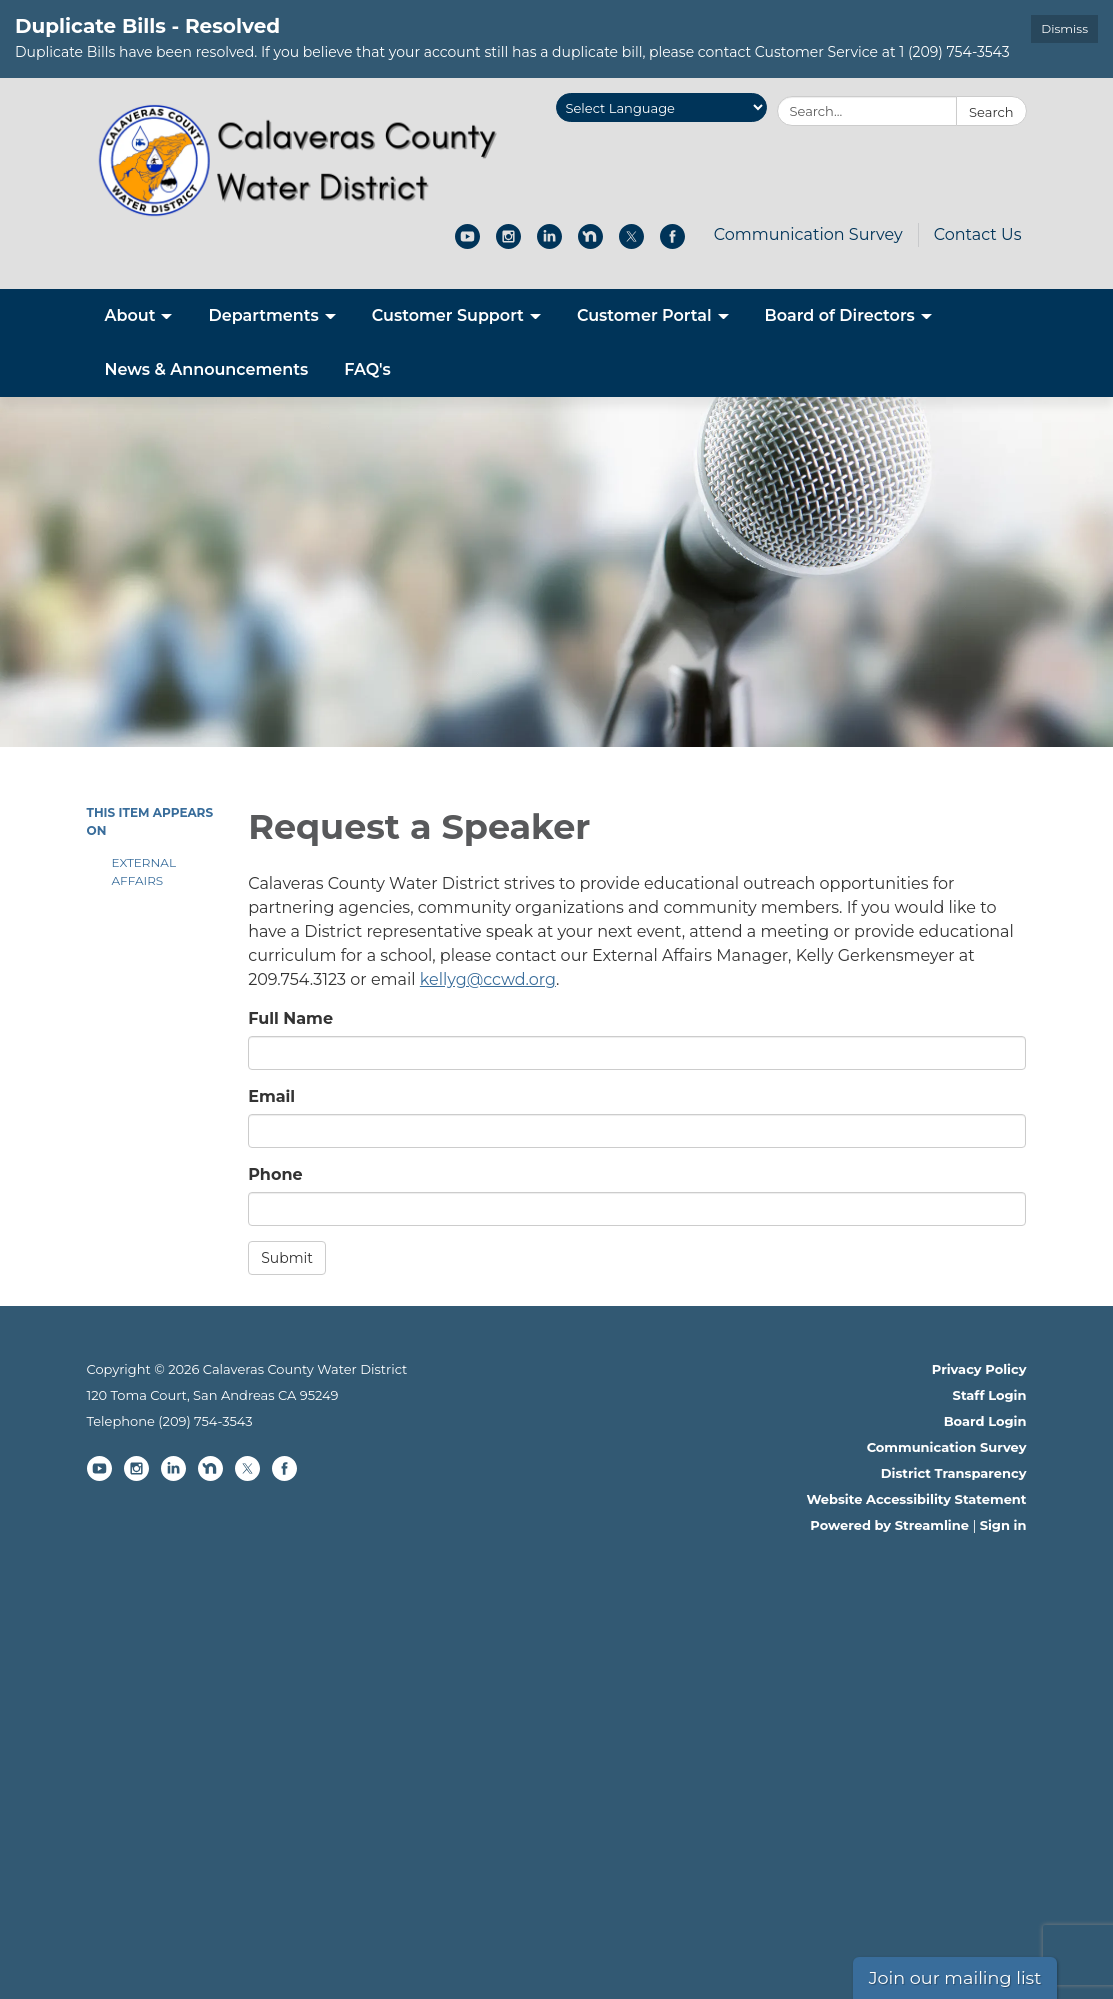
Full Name (290, 1018)
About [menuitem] (130, 315)
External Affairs (144, 871)
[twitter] (631, 243)
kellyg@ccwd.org (488, 979)
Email (271, 1096)
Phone (275, 1174)
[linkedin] (549, 243)
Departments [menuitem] (263, 315)
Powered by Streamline (889, 1525)
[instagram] (508, 243)
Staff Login (990, 1395)
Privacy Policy (979, 1369)
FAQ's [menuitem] (367, 369)
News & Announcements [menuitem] (207, 369)
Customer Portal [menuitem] (644, 315)
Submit (287, 1258)
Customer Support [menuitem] (448, 315)
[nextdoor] (590, 243)
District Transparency (954, 1473)
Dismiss (1064, 28)
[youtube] (467, 243)
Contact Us (978, 234)
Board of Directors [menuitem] (840, 315)
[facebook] (672, 243)
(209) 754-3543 (205, 1421)
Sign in (1003, 1525)
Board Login (985, 1421)
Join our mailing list (955, 1977)
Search (991, 112)
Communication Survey (808, 234)
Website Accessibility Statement (916, 1499)
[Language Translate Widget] (661, 107)
